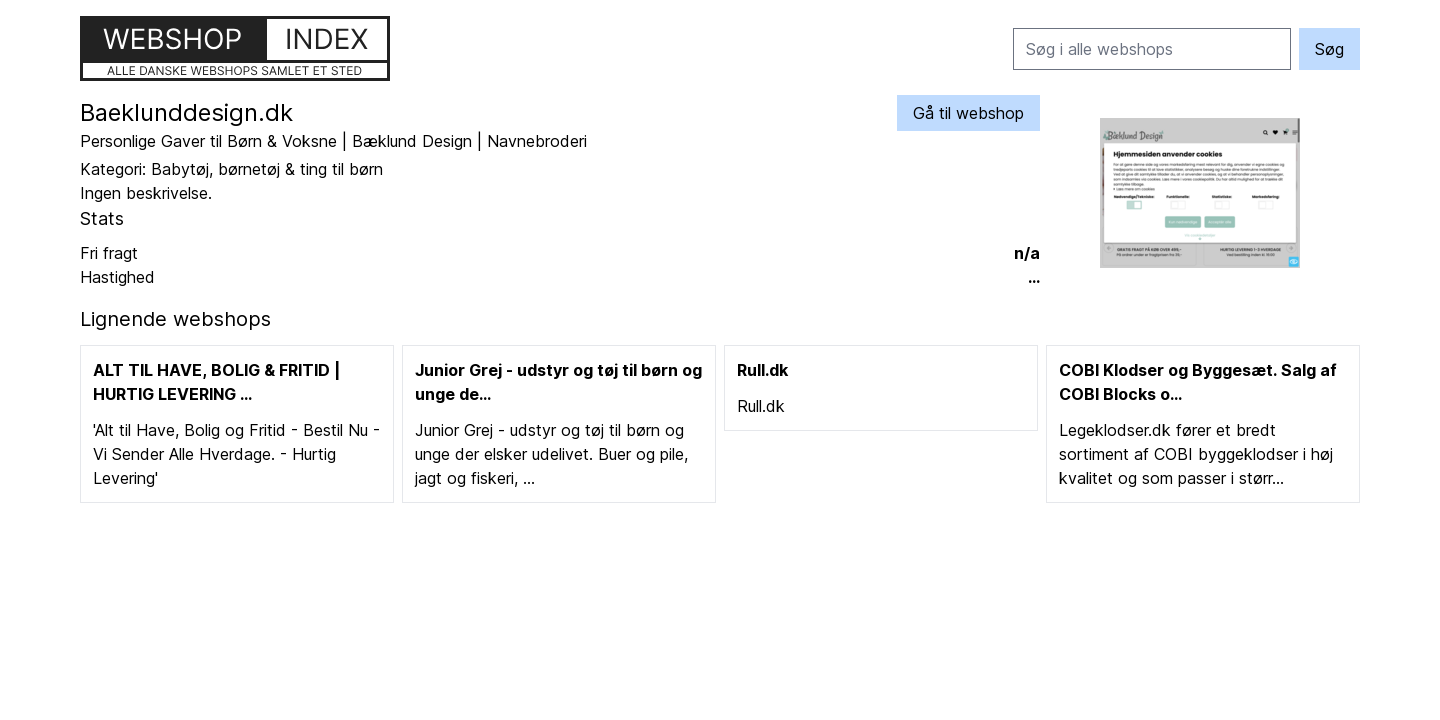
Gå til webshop (968, 113)
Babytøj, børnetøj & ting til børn (267, 169)
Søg (1329, 49)
